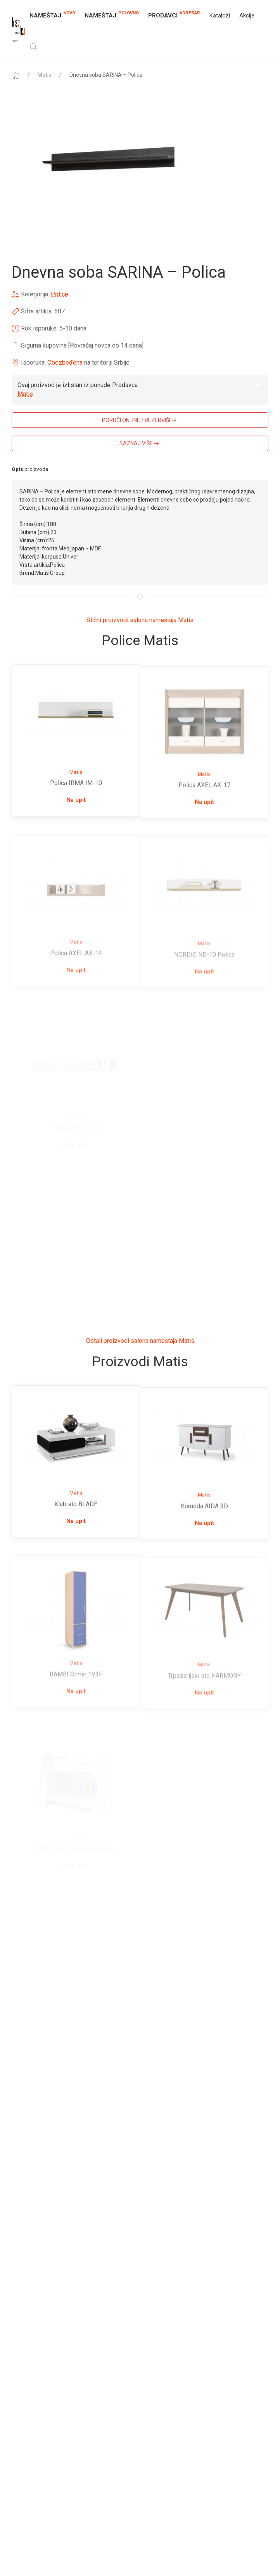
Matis (44, 75)
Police (59, 294)
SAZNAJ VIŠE (140, 444)
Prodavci (174, 14)
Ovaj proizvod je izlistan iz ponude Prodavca (77, 385)
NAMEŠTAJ (52, 14)
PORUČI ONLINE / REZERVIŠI (140, 420)
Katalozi (219, 15)
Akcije (246, 15)
